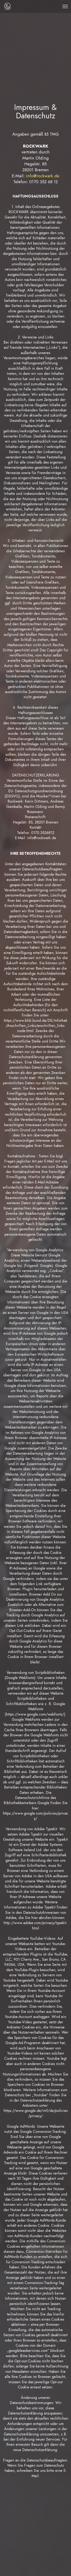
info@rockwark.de (42, 176)
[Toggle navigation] (65, 6)
